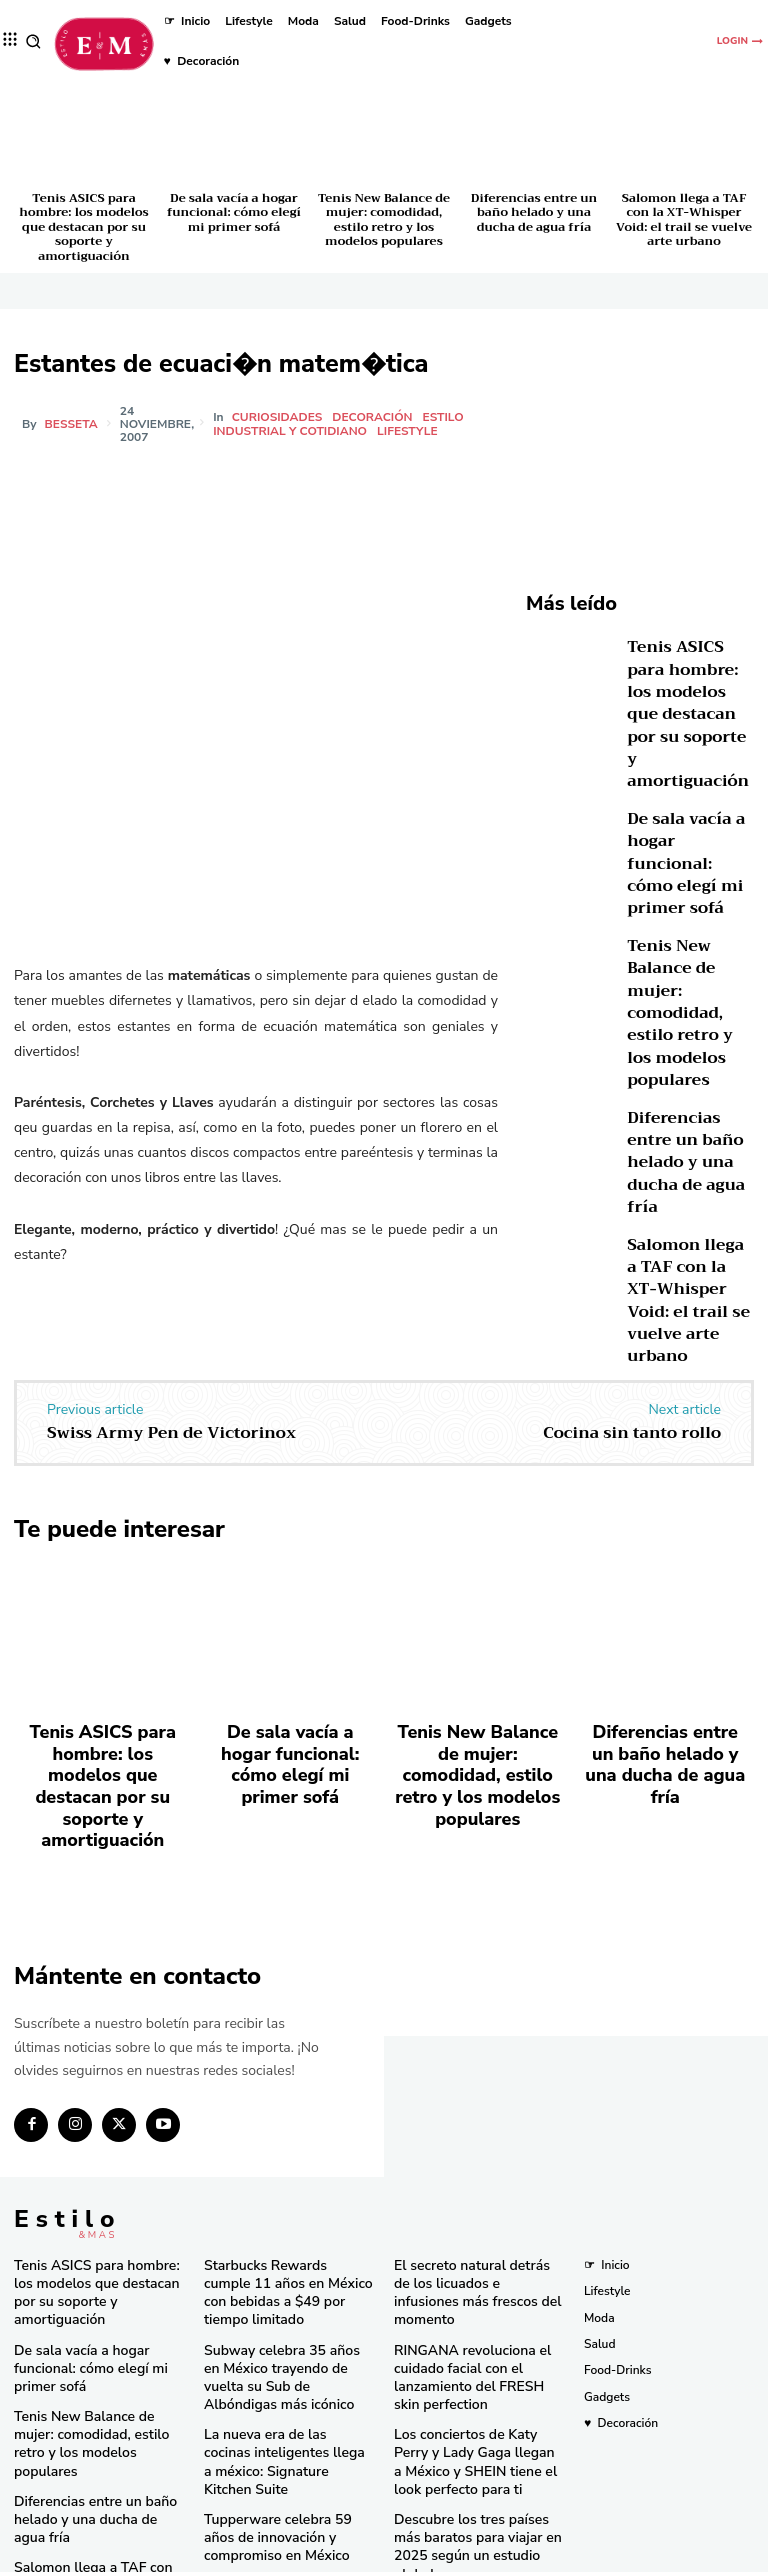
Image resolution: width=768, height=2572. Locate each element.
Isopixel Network (608, 2554)
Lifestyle (410, 431)
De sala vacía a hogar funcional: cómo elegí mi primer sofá (234, 212)
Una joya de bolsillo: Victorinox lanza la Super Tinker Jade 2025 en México (288, 2465)
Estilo (446, 417)
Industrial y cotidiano (293, 431)
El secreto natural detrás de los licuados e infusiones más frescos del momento (479, 2206)
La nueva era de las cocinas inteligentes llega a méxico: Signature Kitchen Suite (278, 2344)
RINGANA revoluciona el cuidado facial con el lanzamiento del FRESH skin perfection (471, 2275)
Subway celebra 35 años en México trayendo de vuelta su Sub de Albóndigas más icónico (284, 2275)
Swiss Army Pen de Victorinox (171, 1433)
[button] (33, 41)
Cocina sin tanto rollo (632, 1433)
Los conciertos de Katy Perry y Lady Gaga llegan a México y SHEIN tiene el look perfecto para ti (476, 2352)
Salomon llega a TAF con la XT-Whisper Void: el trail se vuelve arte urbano (684, 219)
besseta (71, 424)
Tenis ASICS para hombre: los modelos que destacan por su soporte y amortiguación (83, 227)
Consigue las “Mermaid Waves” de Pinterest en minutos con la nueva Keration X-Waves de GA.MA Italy (476, 2489)
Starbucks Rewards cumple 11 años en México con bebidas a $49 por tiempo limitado (287, 2206)
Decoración (375, 417)
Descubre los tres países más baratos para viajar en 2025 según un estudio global (473, 2420)
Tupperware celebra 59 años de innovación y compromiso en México (282, 2404)
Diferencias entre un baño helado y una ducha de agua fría (534, 212)
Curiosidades (280, 417)
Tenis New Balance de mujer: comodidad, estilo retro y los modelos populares (384, 219)
